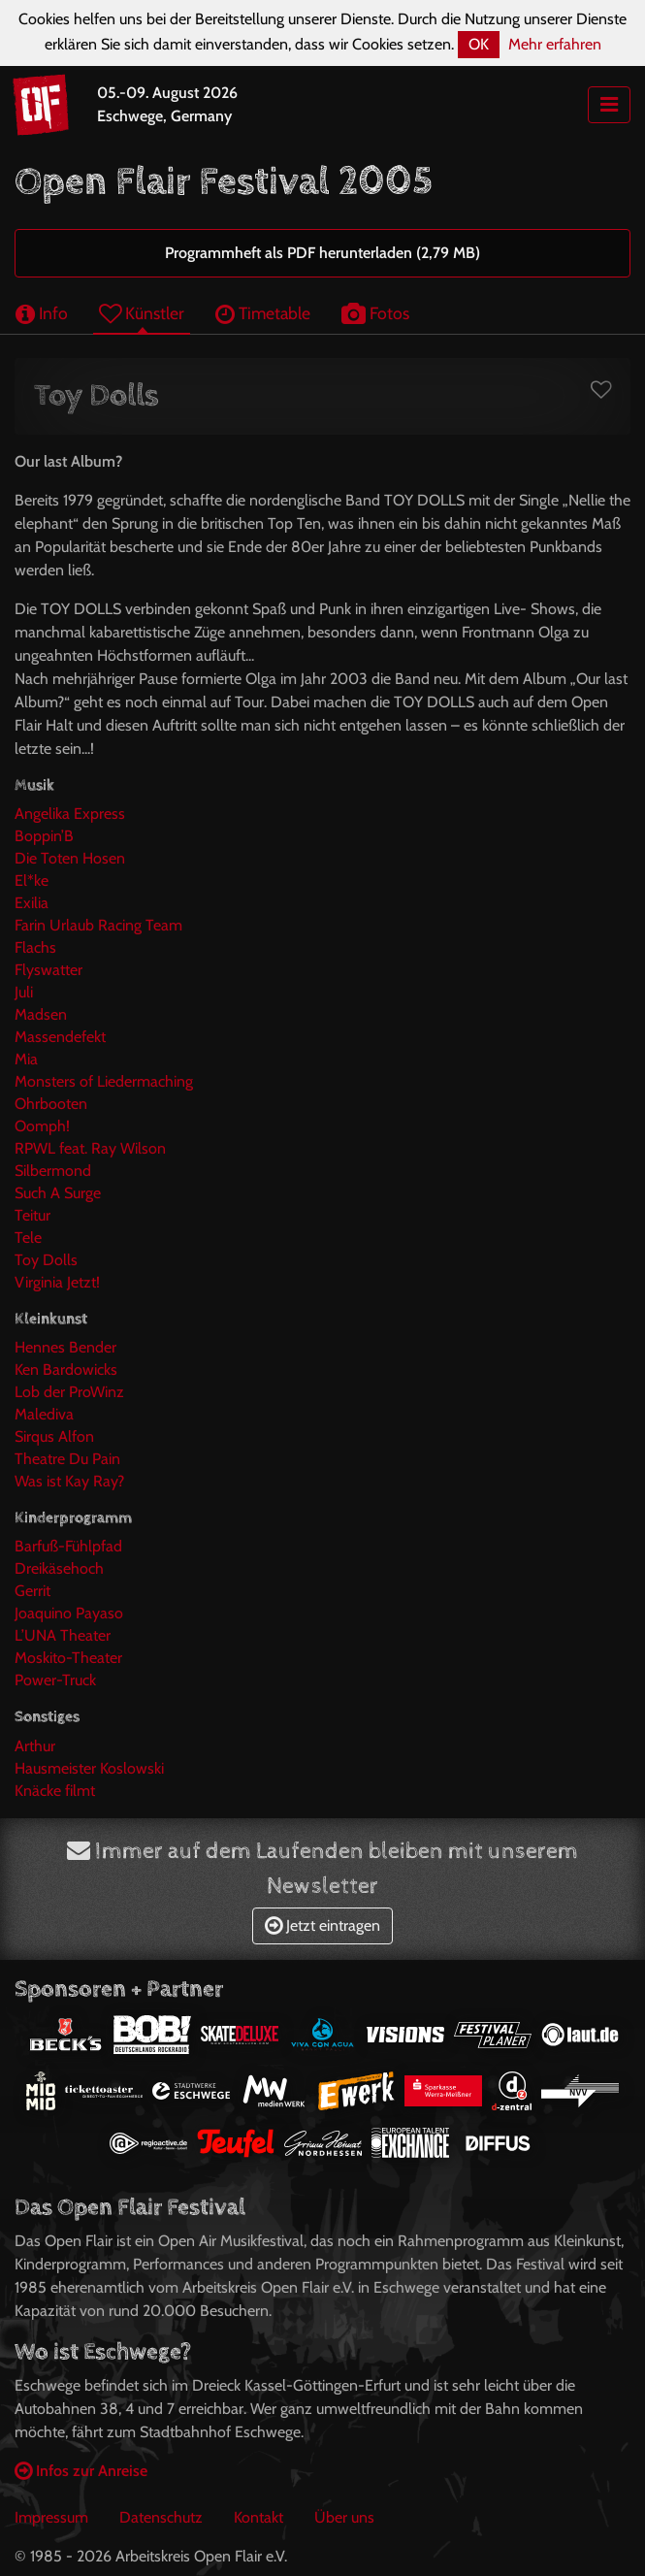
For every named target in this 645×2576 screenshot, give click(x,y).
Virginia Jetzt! (57, 1282)
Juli (24, 992)
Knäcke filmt (55, 1790)
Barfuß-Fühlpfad (68, 1546)
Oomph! (42, 1126)
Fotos (375, 313)
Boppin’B (44, 836)
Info (42, 313)
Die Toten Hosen (70, 858)
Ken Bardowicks (66, 1369)
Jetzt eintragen (322, 1925)
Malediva (44, 1414)
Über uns (344, 2517)
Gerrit (32, 1590)
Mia (26, 1059)
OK (478, 44)
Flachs (35, 947)
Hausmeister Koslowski (89, 1768)
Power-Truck (55, 1680)
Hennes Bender (65, 1347)
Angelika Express (70, 813)
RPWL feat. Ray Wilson (90, 1148)
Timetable (262, 313)
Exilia (31, 903)
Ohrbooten (51, 1103)
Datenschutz (161, 2517)
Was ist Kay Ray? (69, 1481)
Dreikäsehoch (59, 1568)
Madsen (41, 1014)
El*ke (31, 880)
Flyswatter (48, 970)
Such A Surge (58, 1193)
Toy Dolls (46, 1260)
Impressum (51, 2517)
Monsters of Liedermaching (104, 1081)
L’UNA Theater (63, 1635)
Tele (28, 1237)
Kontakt (258, 2517)
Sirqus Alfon (54, 1436)
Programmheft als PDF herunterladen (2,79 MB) (322, 253)
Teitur (32, 1215)
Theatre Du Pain (67, 1459)
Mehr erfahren (554, 44)
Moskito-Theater (68, 1657)
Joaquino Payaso (69, 1613)
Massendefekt (60, 1036)
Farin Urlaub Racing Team (98, 925)
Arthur (35, 1746)
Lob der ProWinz (69, 1392)
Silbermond (53, 1170)
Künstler (141, 313)
